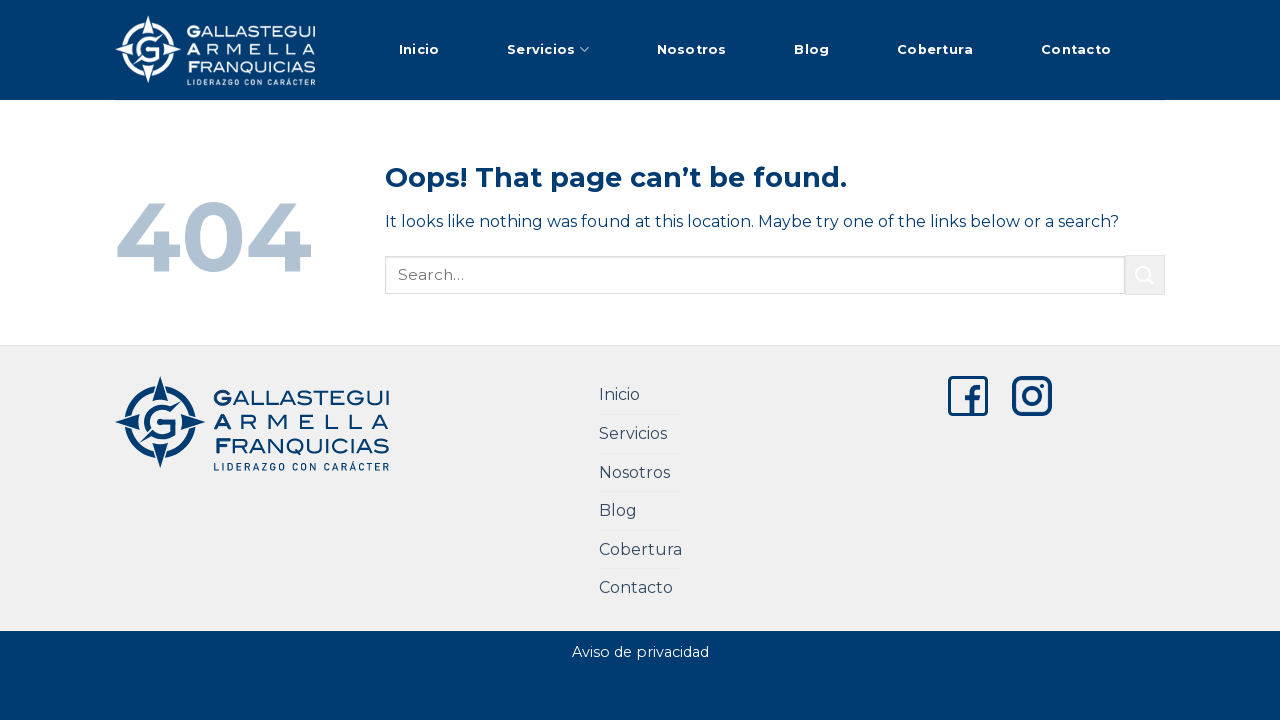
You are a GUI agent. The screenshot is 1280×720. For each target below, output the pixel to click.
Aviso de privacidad (640, 652)
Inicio (419, 49)
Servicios (548, 49)
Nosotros (692, 49)
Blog (811, 49)
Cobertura (935, 49)
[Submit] (1145, 274)
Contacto (1076, 49)
